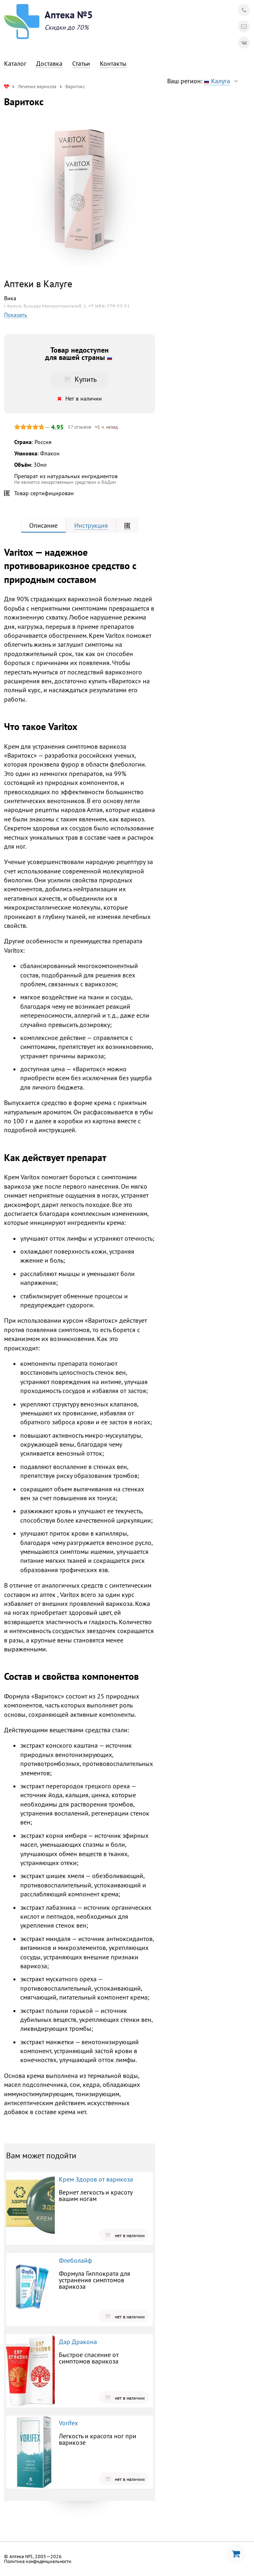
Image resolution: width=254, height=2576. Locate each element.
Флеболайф (75, 2260)
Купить (79, 379)
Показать (15, 315)
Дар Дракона (78, 2342)
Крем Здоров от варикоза (96, 2179)
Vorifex (68, 2423)
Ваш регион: (204, 81)
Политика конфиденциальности (37, 2561)
